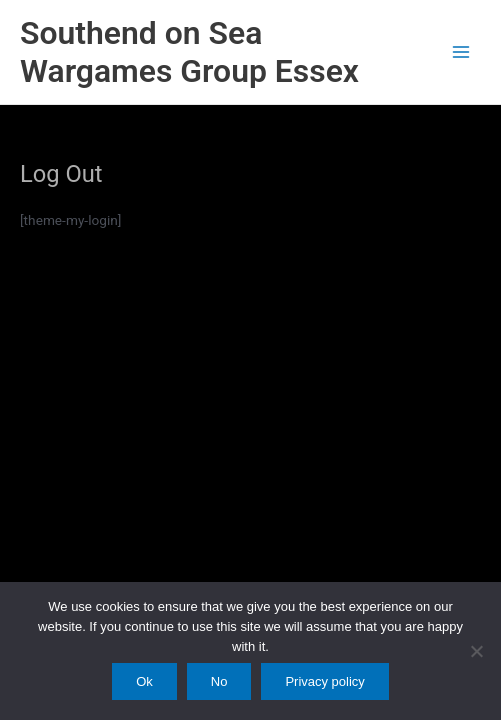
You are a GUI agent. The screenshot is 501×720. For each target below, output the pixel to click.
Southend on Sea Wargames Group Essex (189, 52)
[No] (476, 651)
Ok (144, 681)
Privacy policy (324, 681)
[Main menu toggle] (461, 52)
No (219, 681)
